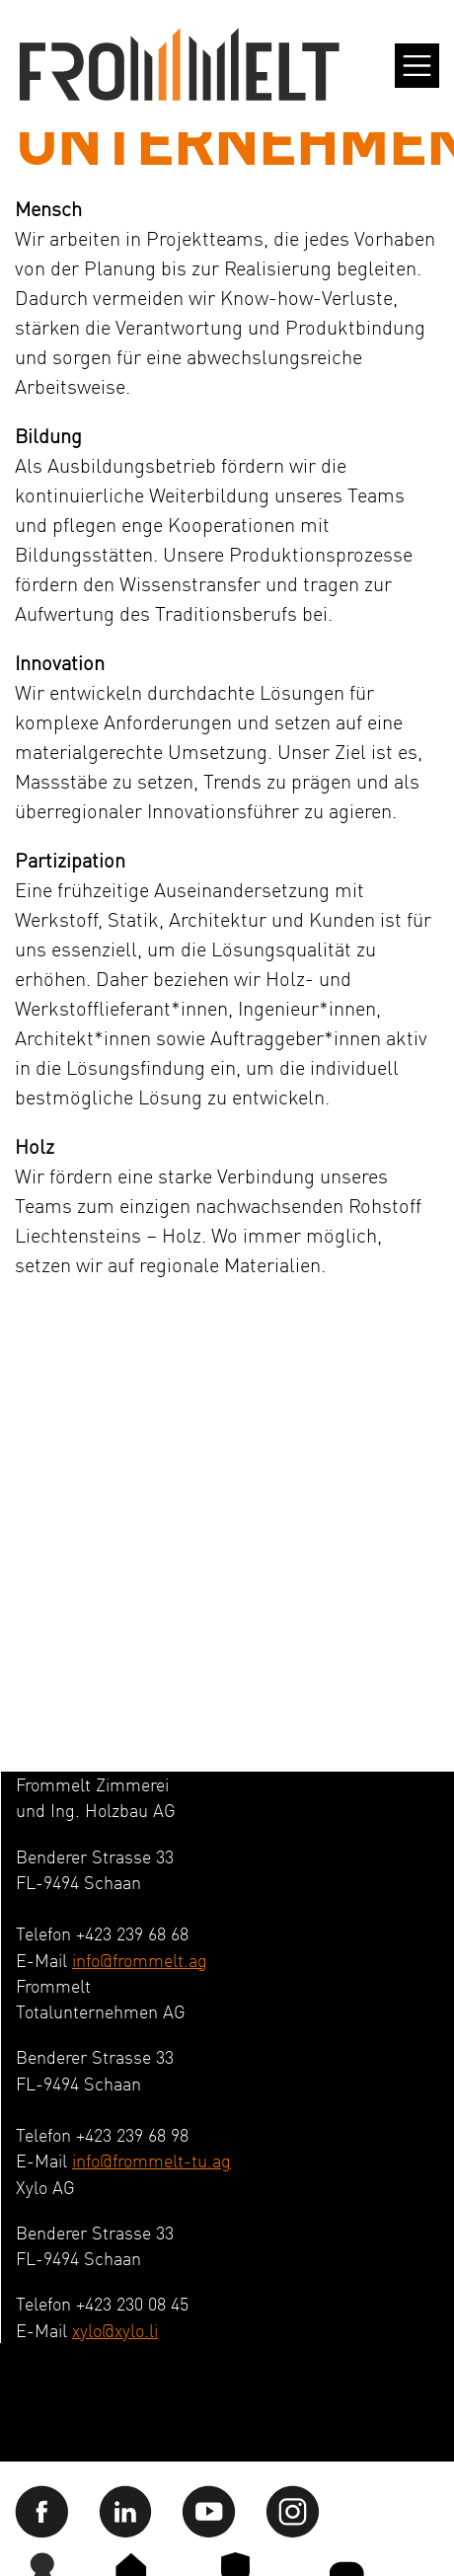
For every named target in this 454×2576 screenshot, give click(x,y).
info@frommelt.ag (139, 1959)
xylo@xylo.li (115, 2329)
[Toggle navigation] (417, 65)
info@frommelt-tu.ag (151, 2160)
